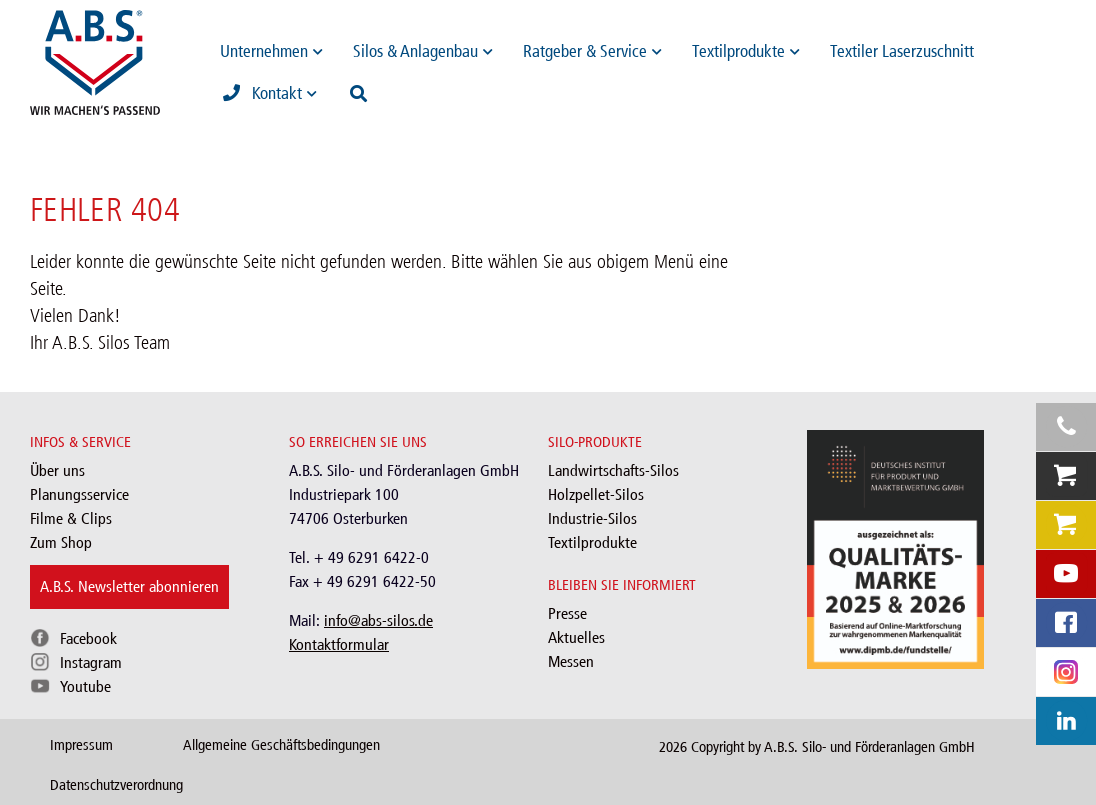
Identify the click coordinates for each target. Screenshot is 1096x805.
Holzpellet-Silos (596, 494)
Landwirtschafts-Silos (613, 470)
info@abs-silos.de (378, 620)
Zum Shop (61, 542)
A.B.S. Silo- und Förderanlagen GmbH (869, 747)
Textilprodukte (592, 542)
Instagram (91, 662)
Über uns (57, 470)
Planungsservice (79, 494)
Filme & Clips (71, 518)
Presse (567, 613)
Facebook (88, 638)
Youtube (85, 686)
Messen (571, 661)
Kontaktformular (339, 644)
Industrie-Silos (592, 518)
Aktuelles (576, 637)
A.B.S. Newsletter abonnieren (129, 586)
